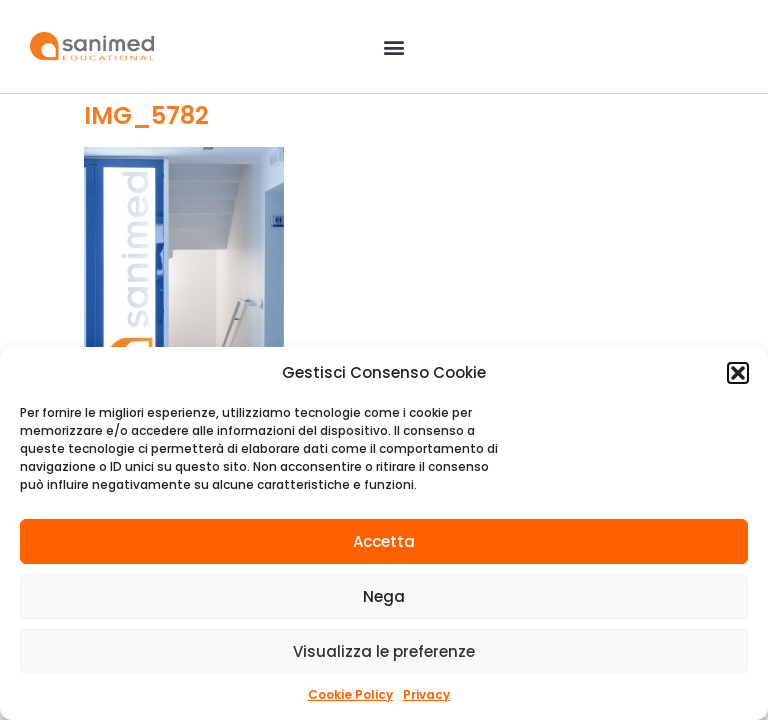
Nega (384, 596)
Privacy (426, 694)
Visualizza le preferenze (384, 651)
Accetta (384, 541)
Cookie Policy (350, 694)
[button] (738, 373)
